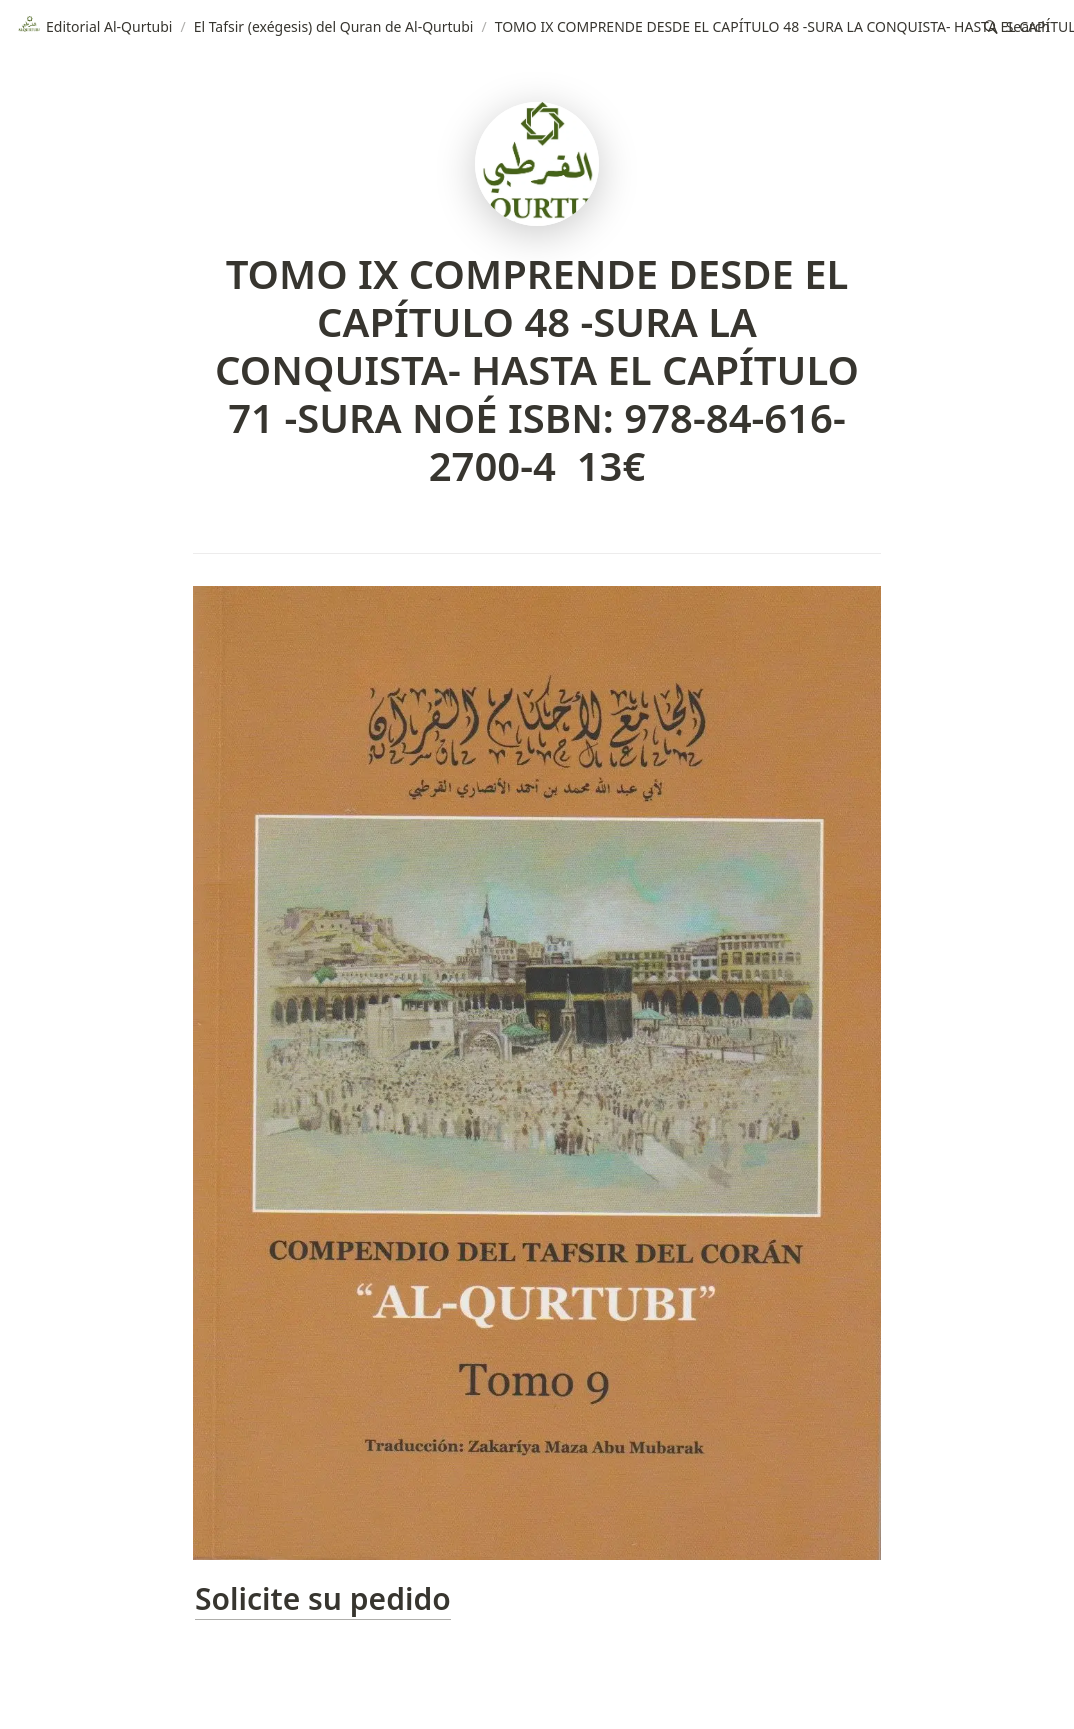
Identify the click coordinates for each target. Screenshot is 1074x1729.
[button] (1017, 27)
